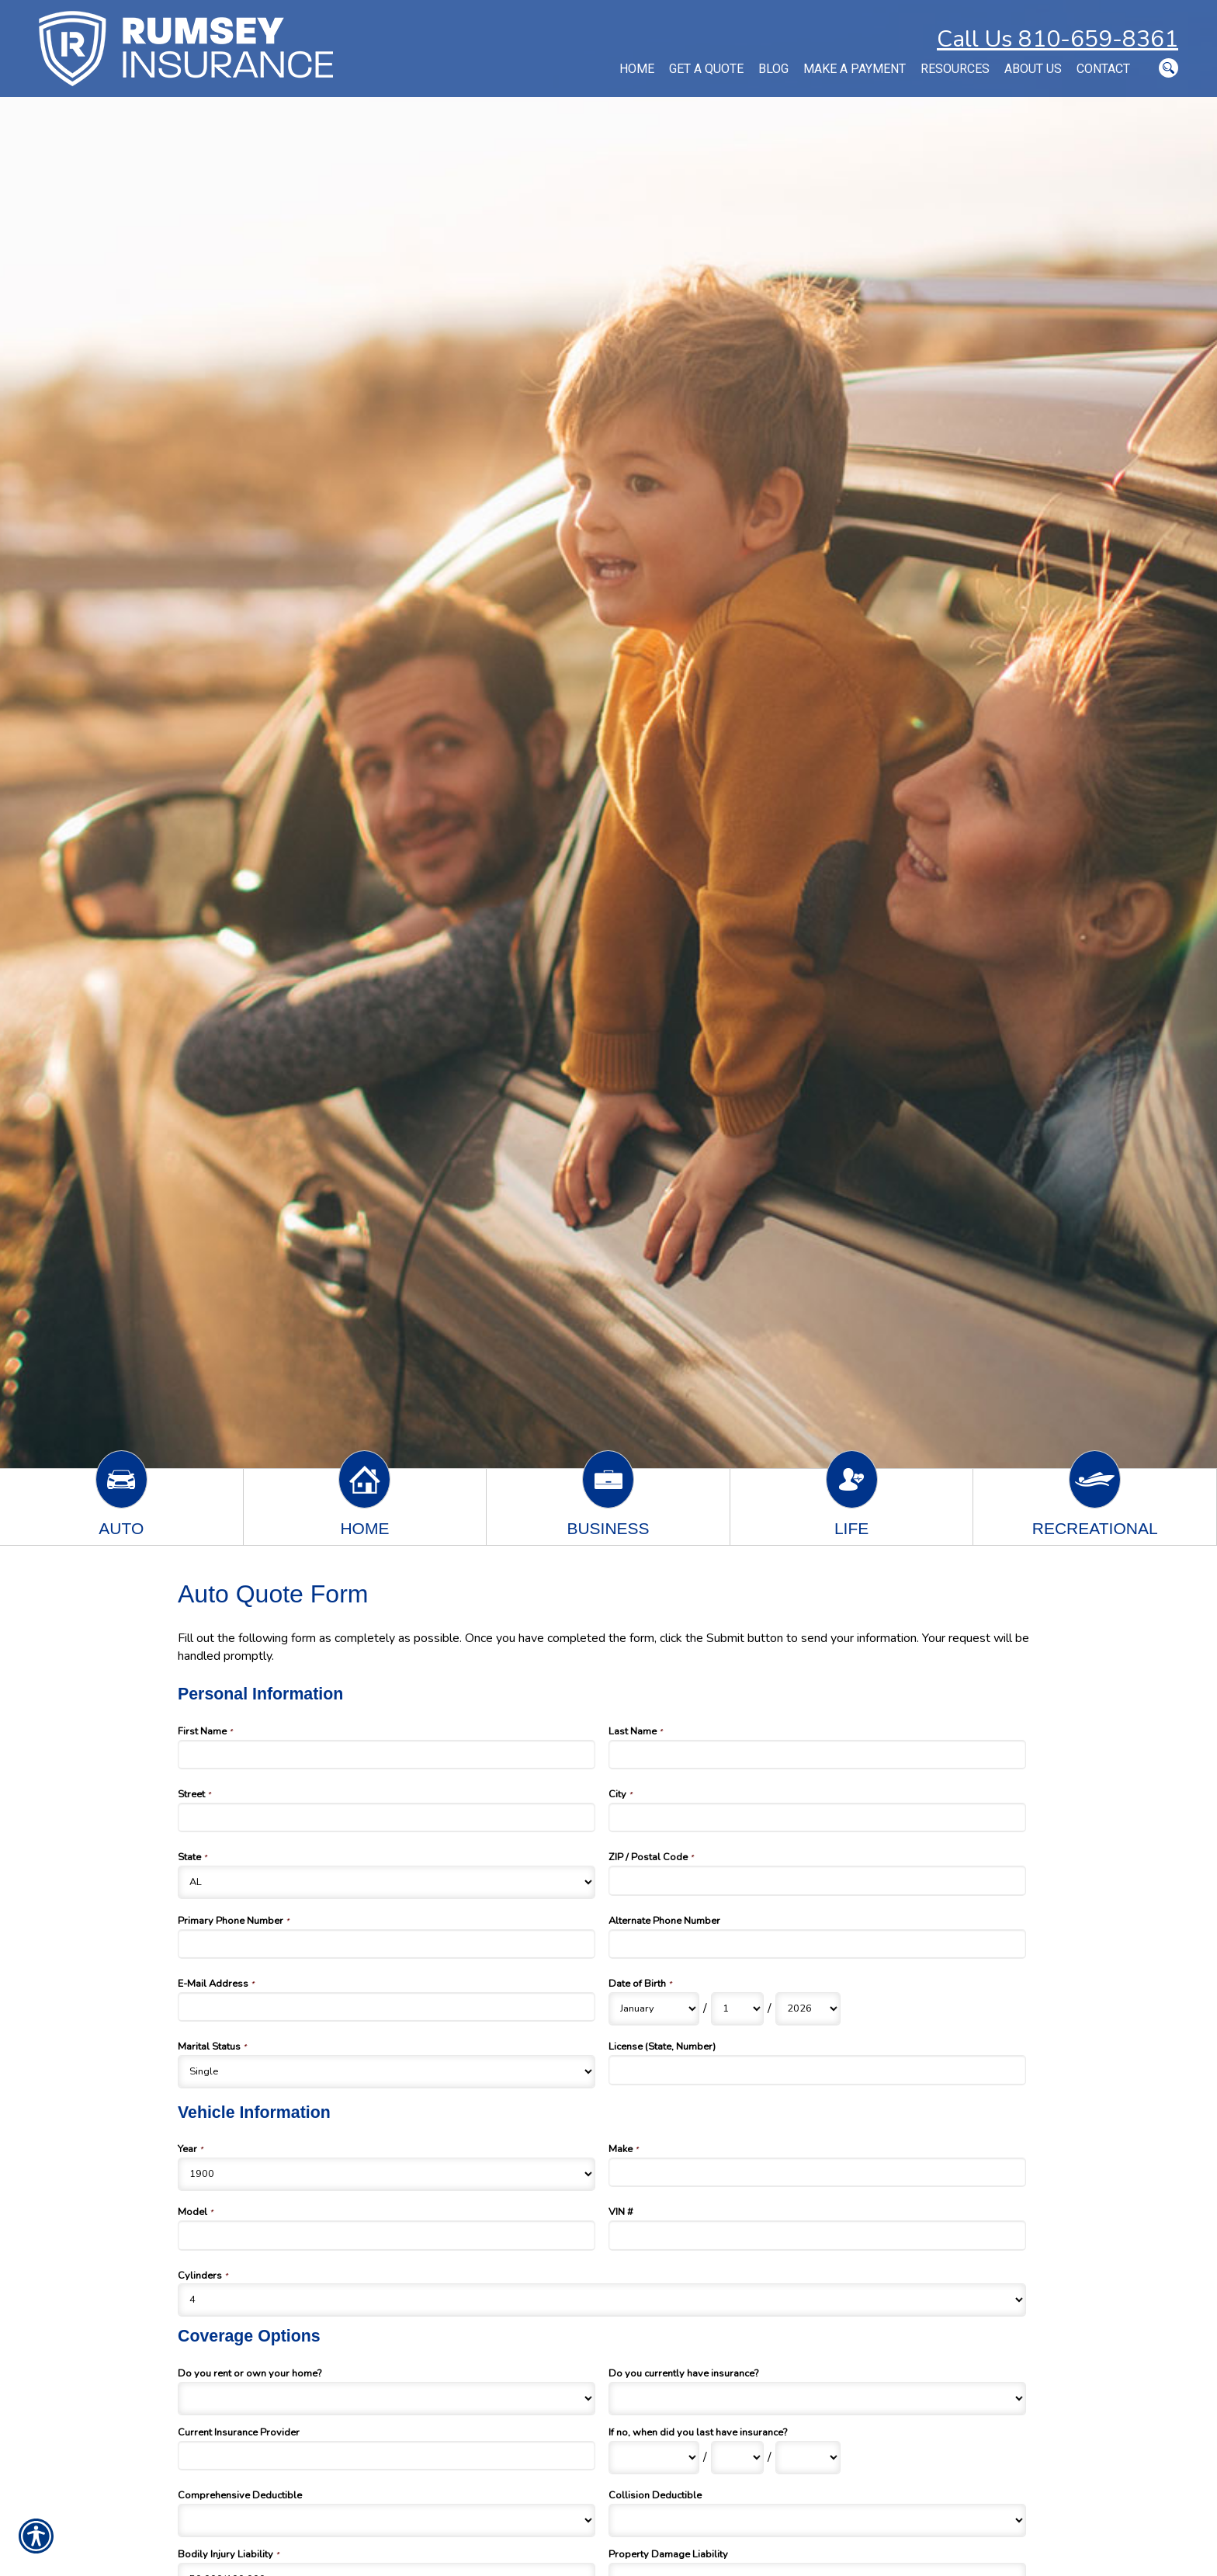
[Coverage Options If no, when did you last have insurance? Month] (653, 2457)
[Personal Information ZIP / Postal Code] (817, 1880)
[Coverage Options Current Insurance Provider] (386, 2455)
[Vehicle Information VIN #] (817, 2235)
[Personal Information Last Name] (817, 1754)
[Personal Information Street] (386, 1817)
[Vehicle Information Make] (817, 2172)
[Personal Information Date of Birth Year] (808, 2009)
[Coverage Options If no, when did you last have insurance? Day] (737, 2457)
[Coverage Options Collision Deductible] (817, 2520)
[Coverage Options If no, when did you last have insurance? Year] (808, 2457)
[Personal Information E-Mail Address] (386, 2007)
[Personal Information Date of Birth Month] (653, 2009)
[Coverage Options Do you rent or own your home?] (386, 2398)
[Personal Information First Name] (386, 1754)
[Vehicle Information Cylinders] (602, 2300)
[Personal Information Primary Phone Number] (386, 1944)
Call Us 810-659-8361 (1057, 39)
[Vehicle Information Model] (386, 2235)
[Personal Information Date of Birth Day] (737, 2009)
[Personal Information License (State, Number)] (817, 2070)
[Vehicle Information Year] (386, 2174)
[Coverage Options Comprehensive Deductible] (386, 2520)
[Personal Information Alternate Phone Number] (817, 1944)
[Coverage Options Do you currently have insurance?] (817, 2398)
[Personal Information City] (817, 1817)
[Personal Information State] (386, 1882)
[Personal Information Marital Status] (386, 2071)
